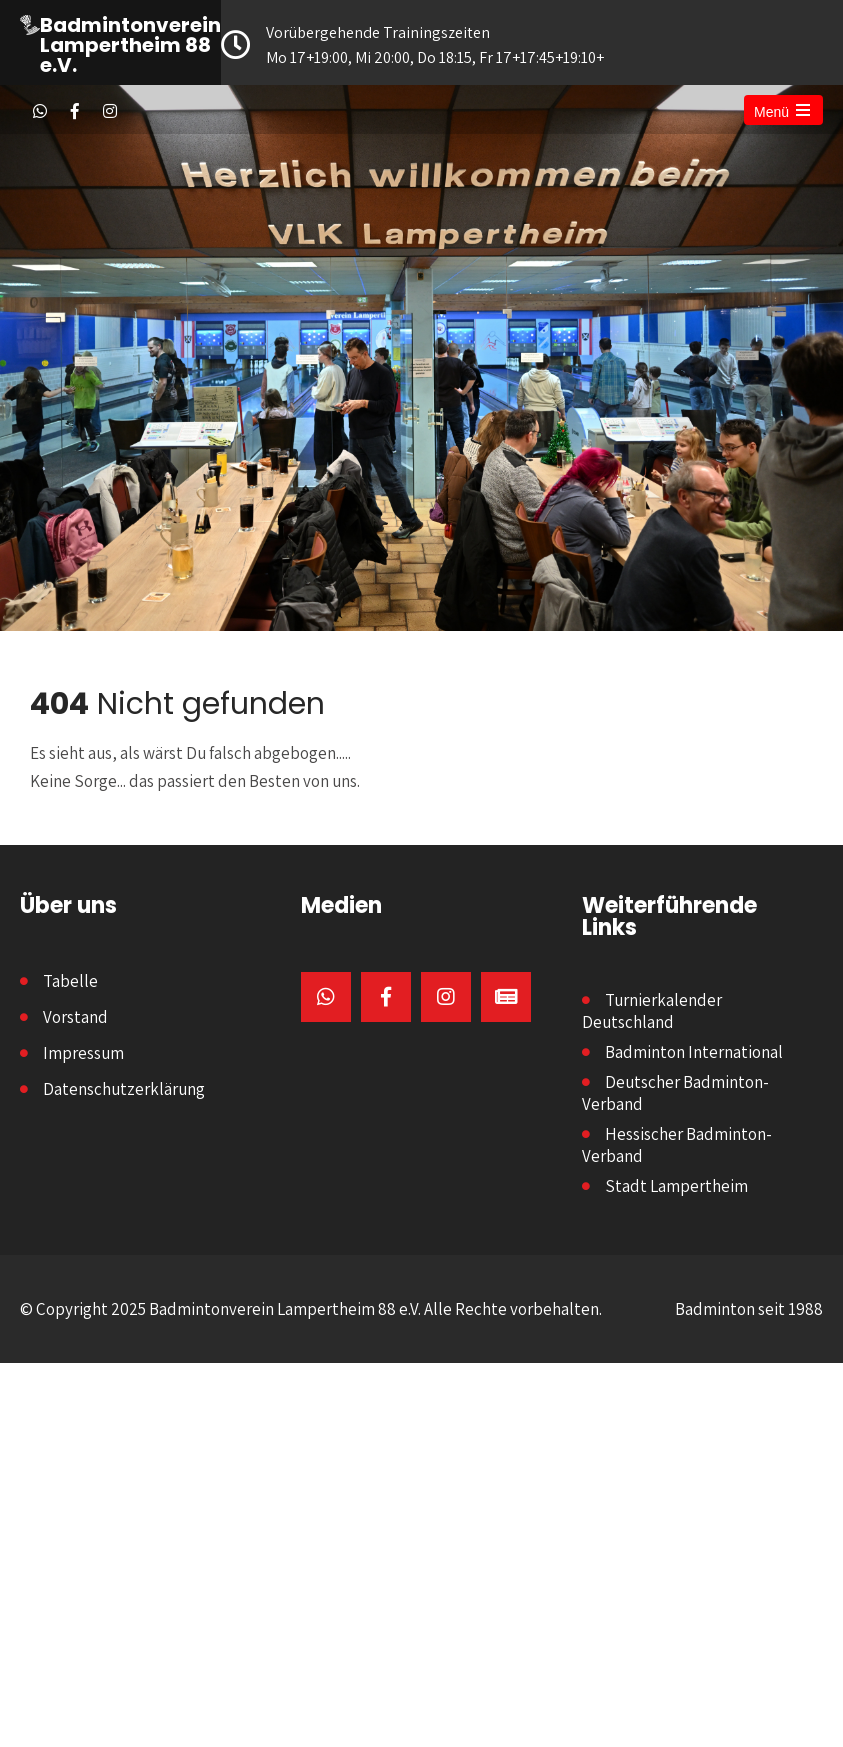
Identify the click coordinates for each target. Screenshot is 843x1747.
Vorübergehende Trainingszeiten (416, 46)
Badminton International (694, 1052)
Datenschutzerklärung (124, 1089)
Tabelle (70, 981)
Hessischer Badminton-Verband (677, 1145)
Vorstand (75, 1017)
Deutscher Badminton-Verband (675, 1093)
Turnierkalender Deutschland (652, 1011)
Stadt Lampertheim (676, 1186)
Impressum (83, 1053)
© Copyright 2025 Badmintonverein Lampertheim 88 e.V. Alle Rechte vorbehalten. (311, 1309)
